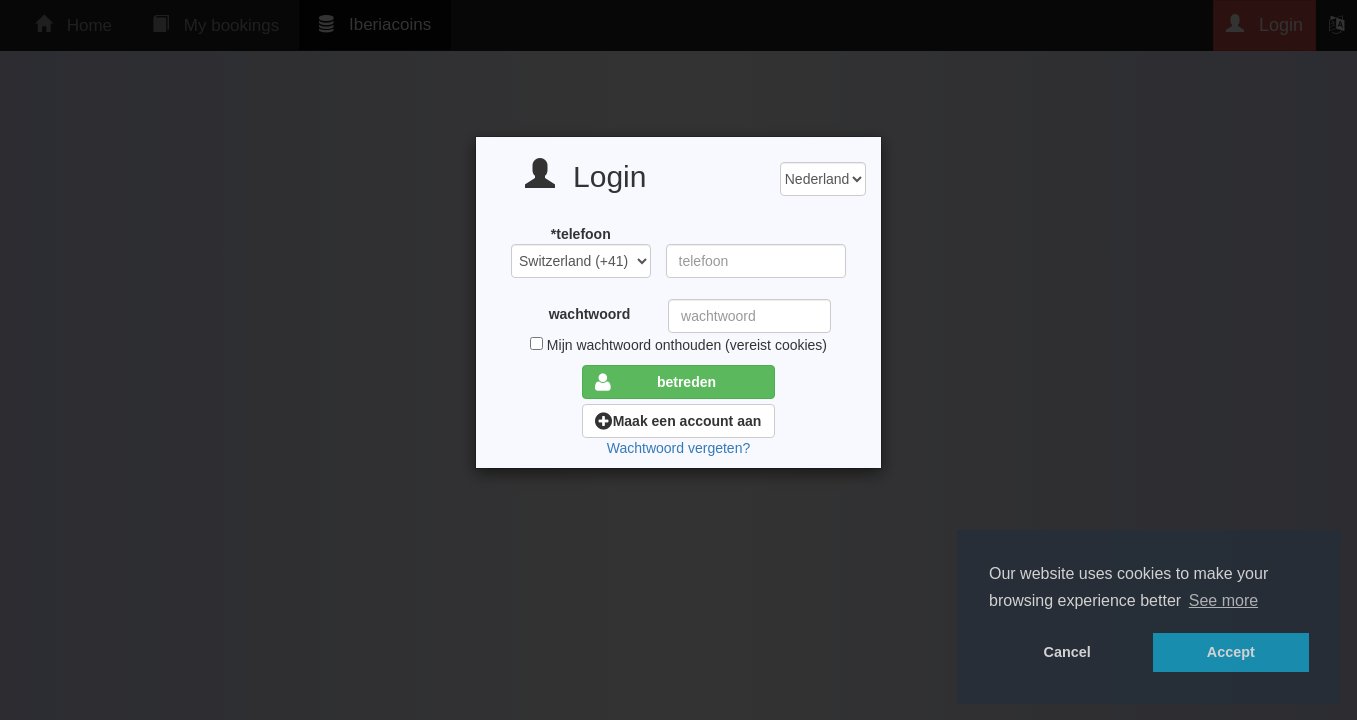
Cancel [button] (1067, 652)
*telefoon (581, 234)
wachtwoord (590, 314)
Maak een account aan (678, 421)
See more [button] (1223, 600)
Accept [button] (1231, 652)
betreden (655, 382)
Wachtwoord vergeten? (678, 448)
